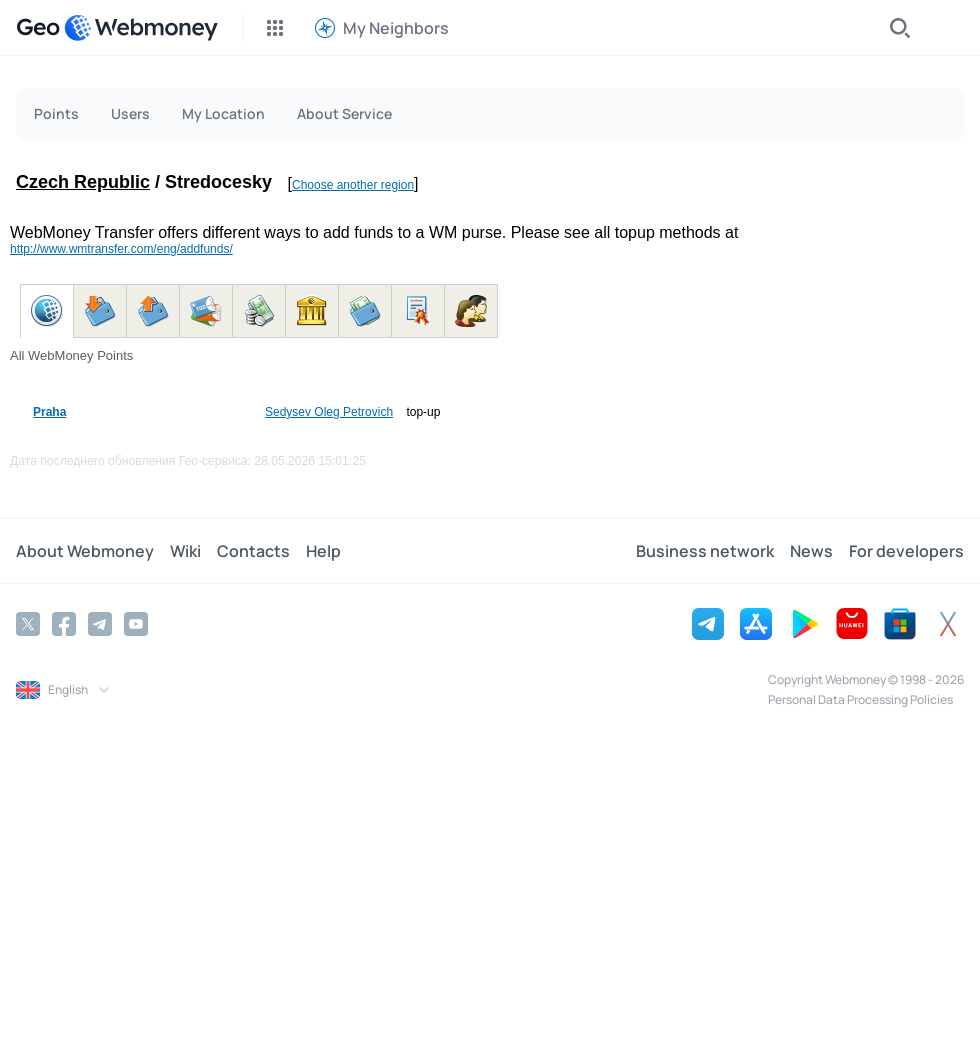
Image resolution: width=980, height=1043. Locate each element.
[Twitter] (28, 624)
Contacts (253, 551)
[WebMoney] (141, 28)
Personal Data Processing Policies (860, 699)
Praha (49, 412)
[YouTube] (136, 624)
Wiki (185, 551)
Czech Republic (83, 182)
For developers (906, 551)
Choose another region (353, 185)
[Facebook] (64, 624)
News (811, 551)
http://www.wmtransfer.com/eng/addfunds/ (121, 249)
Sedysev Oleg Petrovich (329, 412)
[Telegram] (100, 624)
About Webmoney (85, 551)
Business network (705, 551)
